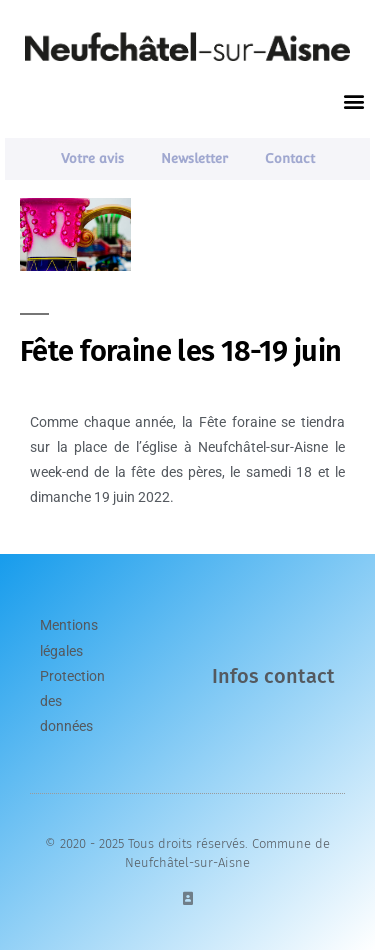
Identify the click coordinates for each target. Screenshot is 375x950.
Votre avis (92, 158)
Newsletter (194, 158)
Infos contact (273, 676)
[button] (353, 101)
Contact (290, 158)
